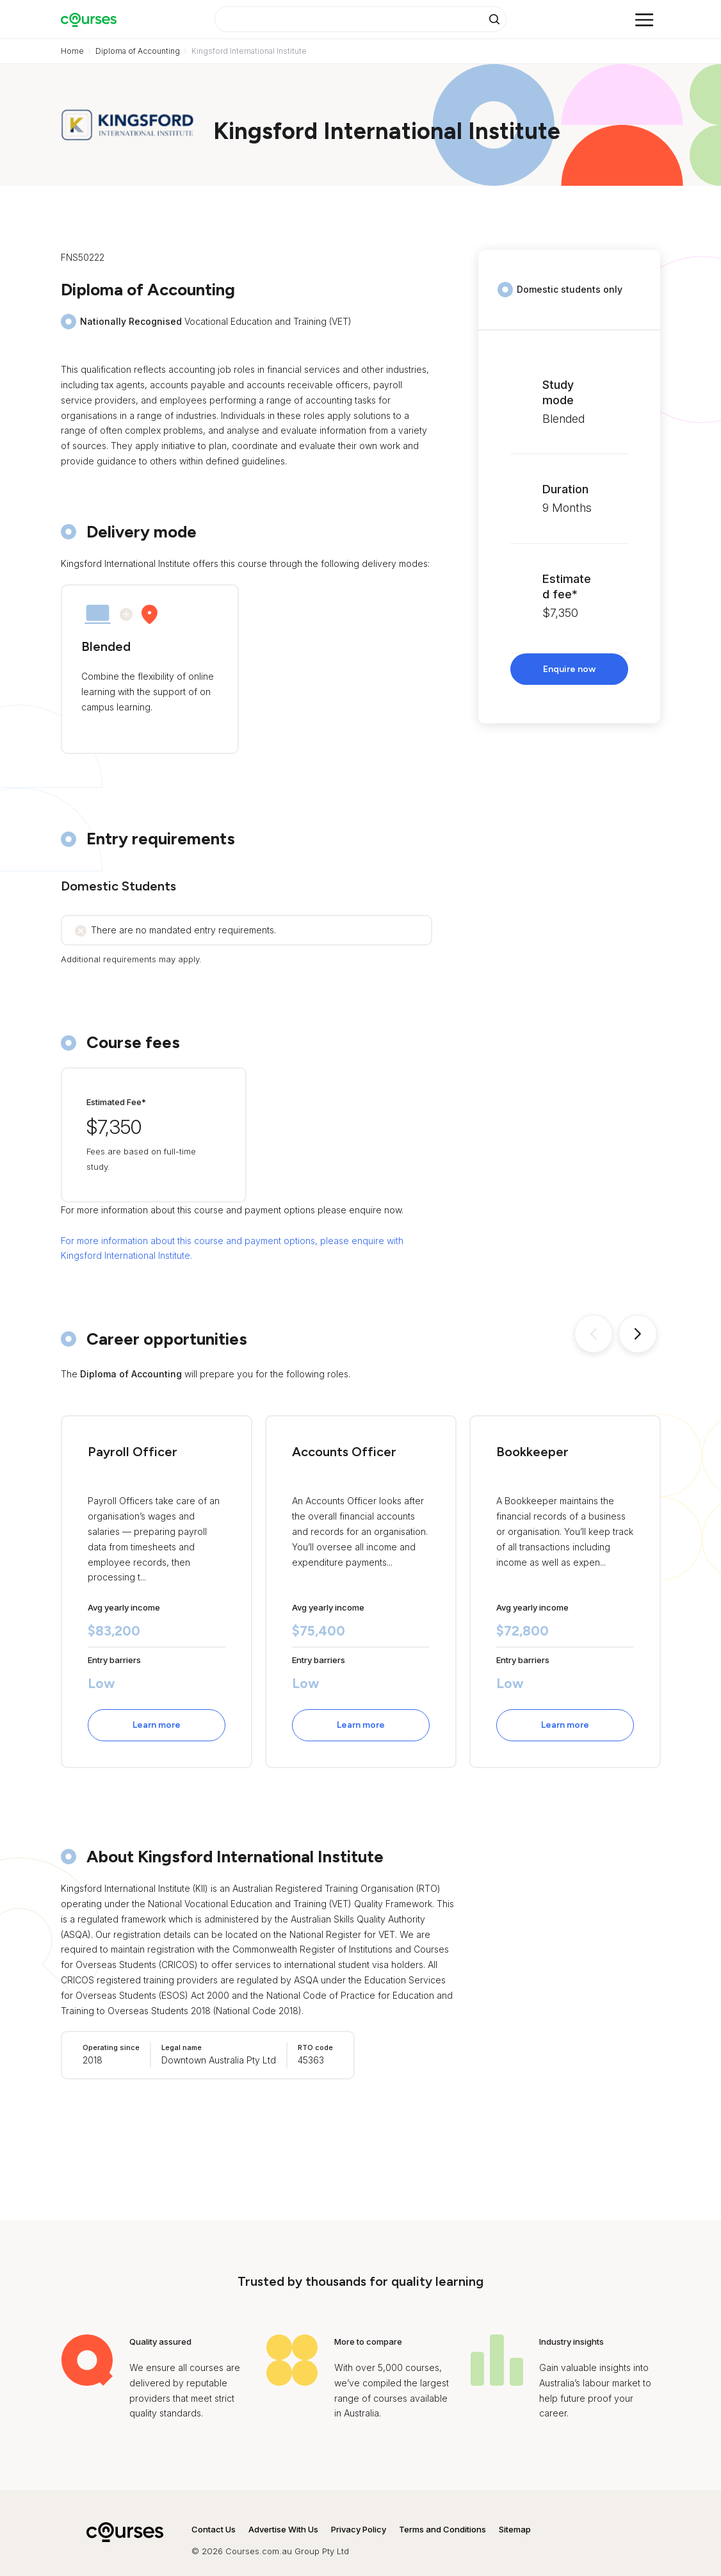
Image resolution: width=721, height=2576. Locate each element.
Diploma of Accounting (137, 51)
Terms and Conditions (442, 2529)
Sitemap (515, 2529)
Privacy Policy (358, 2529)
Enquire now (569, 669)
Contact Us (213, 2529)
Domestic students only (569, 289)
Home (72, 51)
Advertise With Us (283, 2529)
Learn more (157, 1724)
